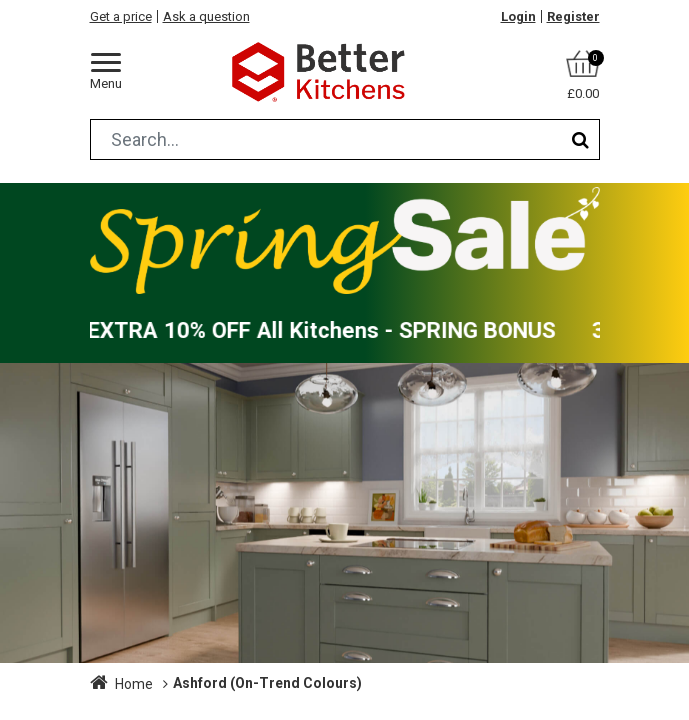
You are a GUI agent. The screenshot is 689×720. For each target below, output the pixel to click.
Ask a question (206, 16)
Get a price (121, 16)
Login (518, 16)
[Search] (580, 139)
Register (573, 16)
